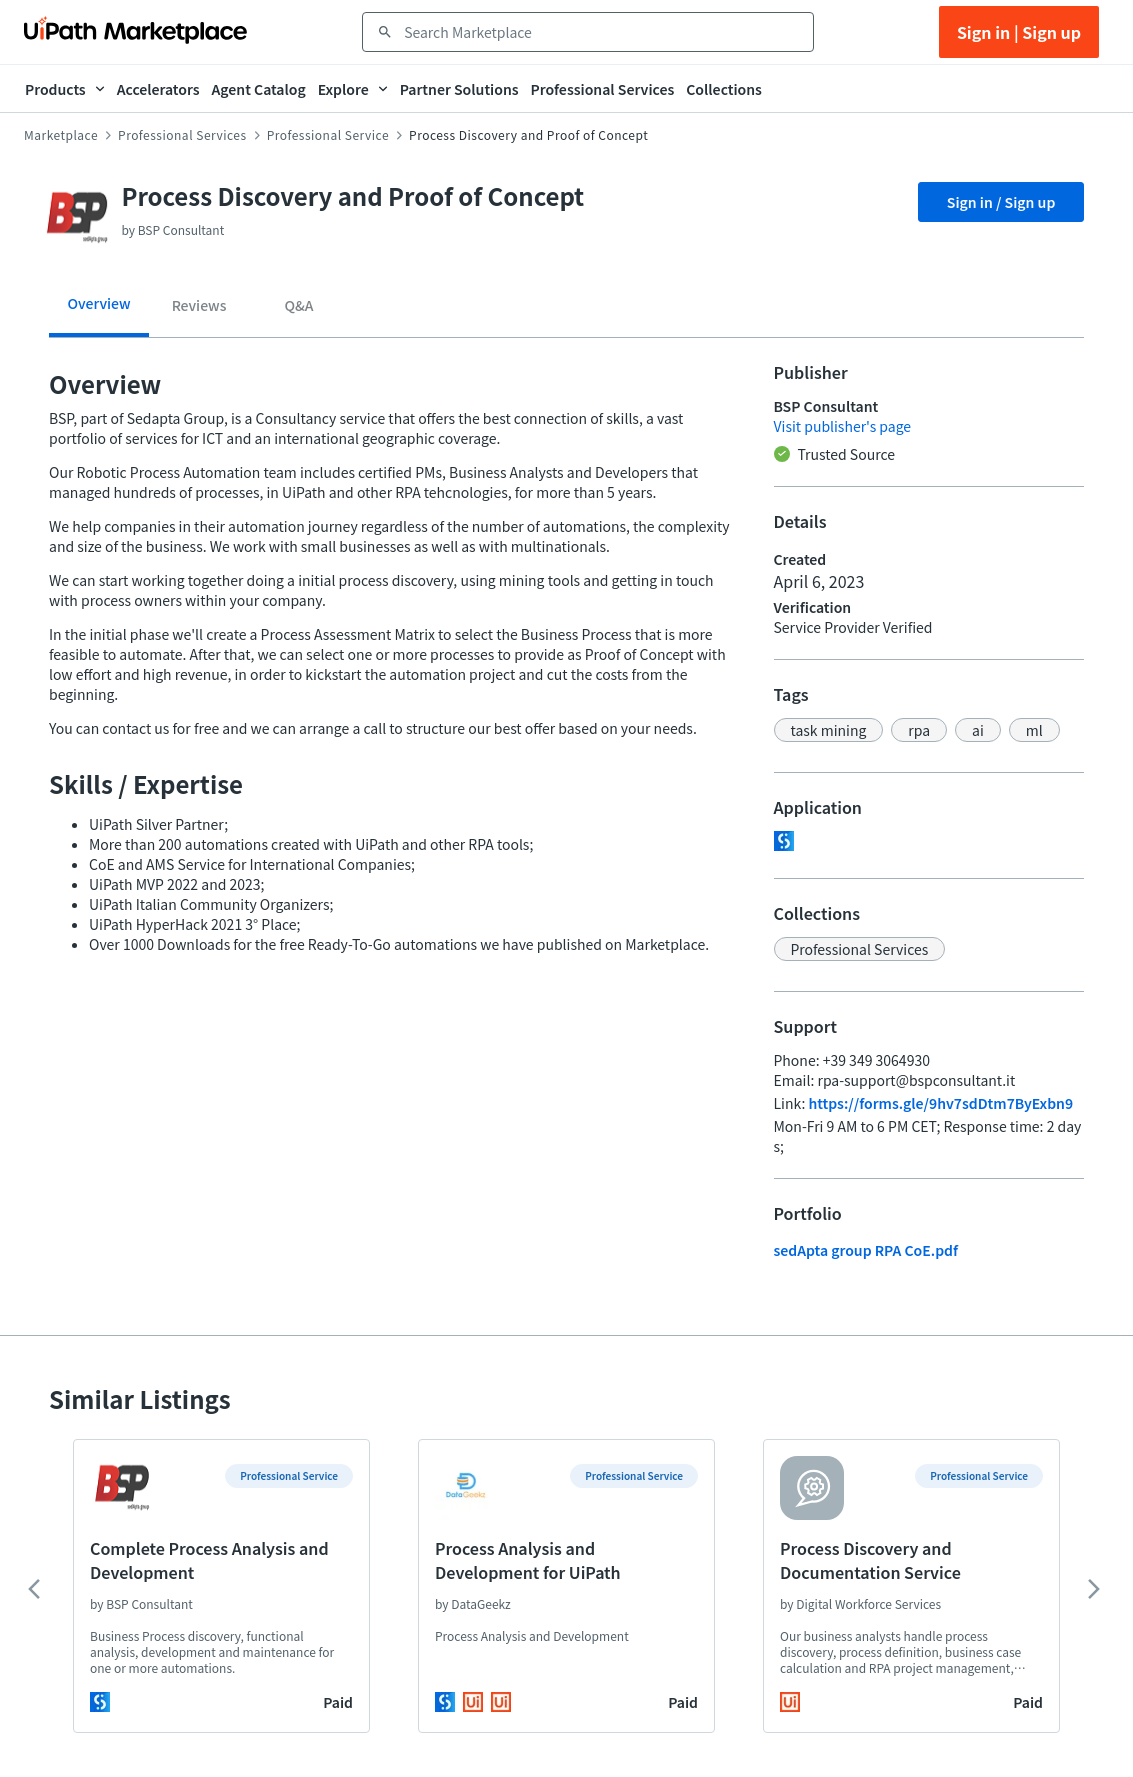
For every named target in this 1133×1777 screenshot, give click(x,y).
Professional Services (182, 135)
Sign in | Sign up (1019, 32)
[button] (829, 730)
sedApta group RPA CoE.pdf (866, 1250)
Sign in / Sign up (1001, 202)
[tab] (99, 310)
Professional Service (328, 135)
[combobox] (602, 32)
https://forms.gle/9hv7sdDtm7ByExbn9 (940, 1103)
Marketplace (61, 135)
